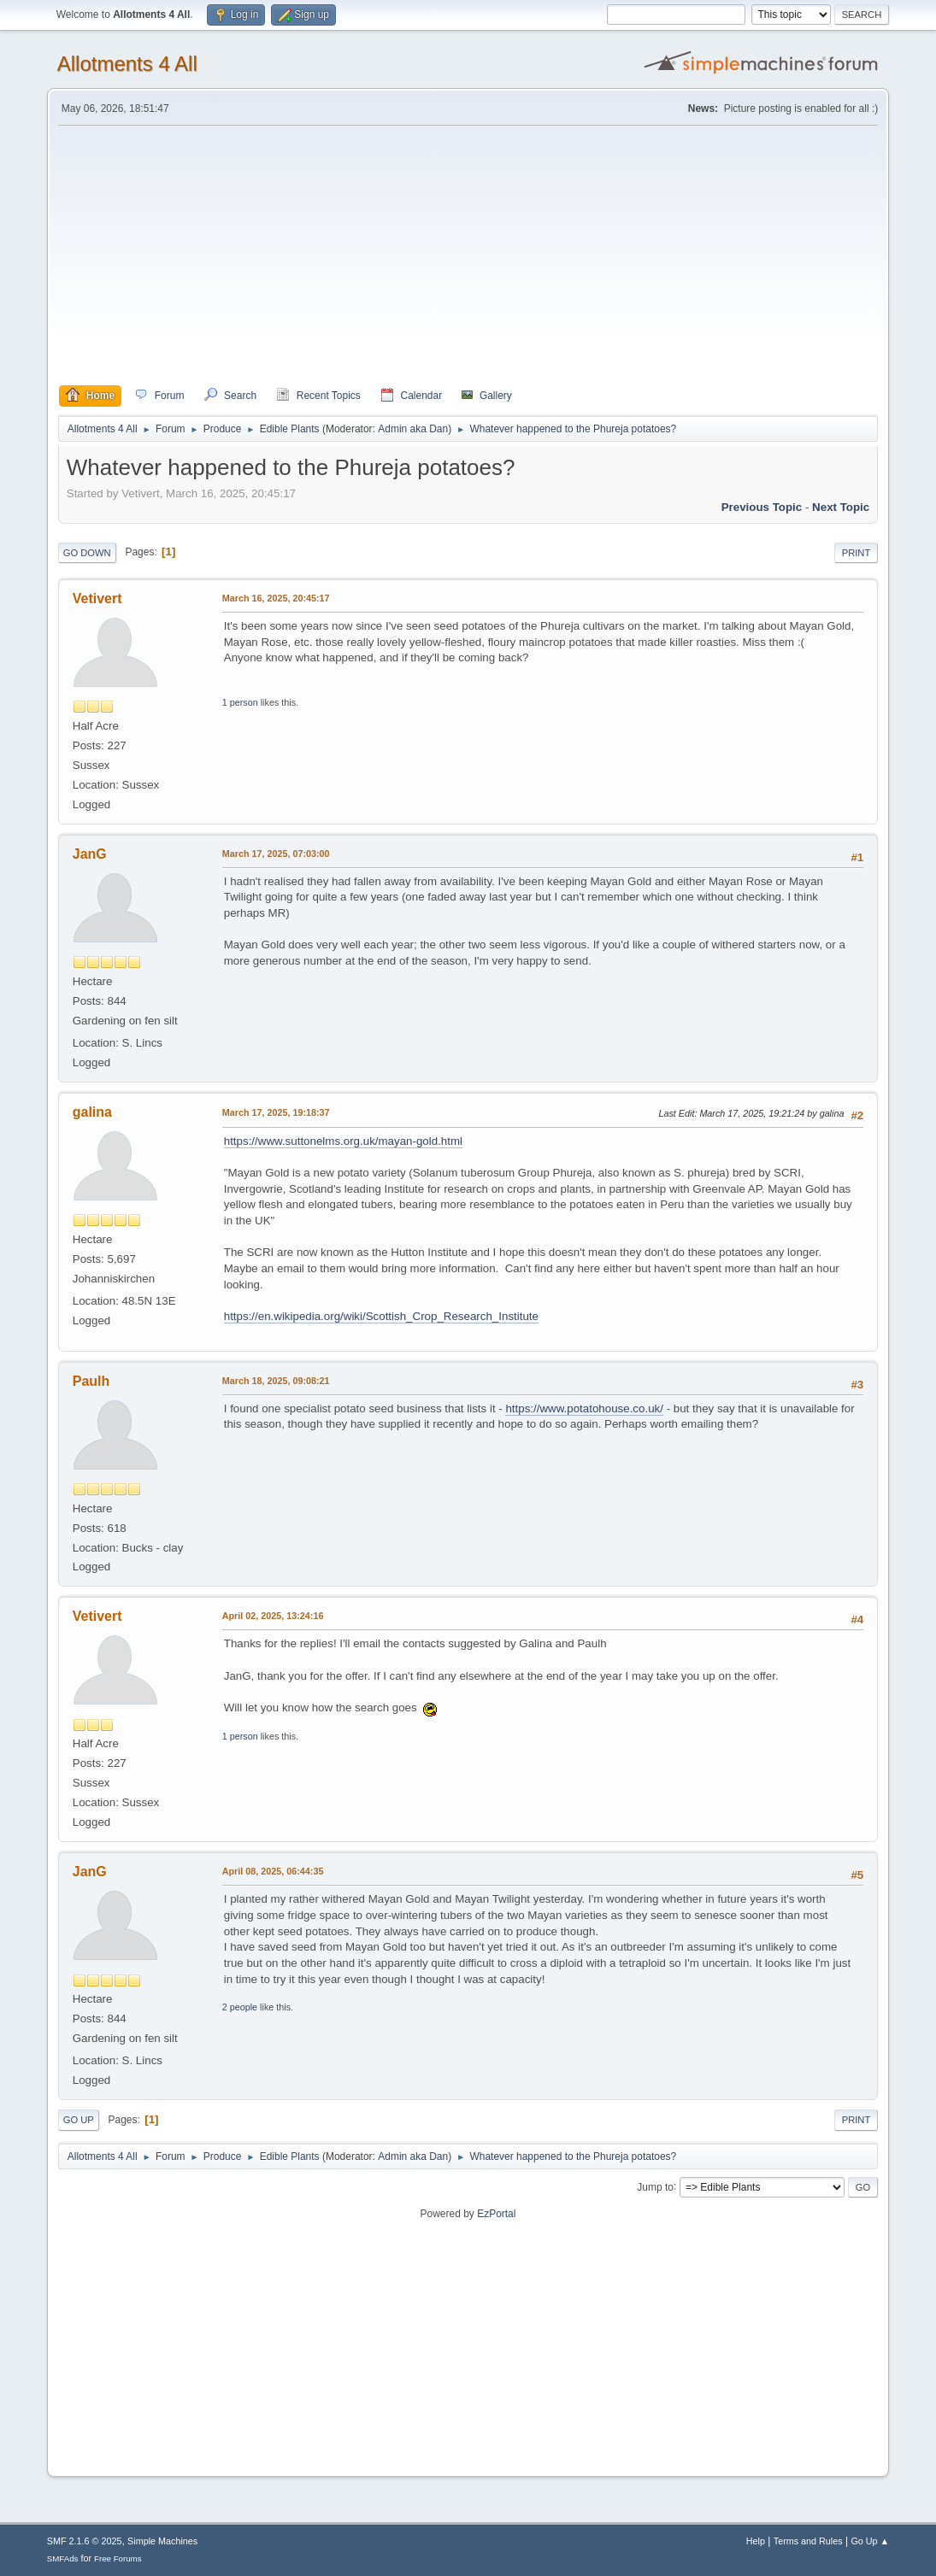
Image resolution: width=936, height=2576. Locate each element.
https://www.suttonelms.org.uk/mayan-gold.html (343, 1141)
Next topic (840, 507)
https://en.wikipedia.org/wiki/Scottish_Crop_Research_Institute (381, 1316)
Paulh (91, 1381)
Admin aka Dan (413, 429)
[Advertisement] (468, 255)
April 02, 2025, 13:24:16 (273, 1616)
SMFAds (63, 2558)
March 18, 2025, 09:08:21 (276, 1381)
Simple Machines (162, 2541)
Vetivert (97, 598)
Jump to (655, 2186)
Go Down (87, 553)
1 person (240, 702)
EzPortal (496, 2214)
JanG (90, 854)
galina (92, 1112)
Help (755, 2541)
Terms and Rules (808, 2541)
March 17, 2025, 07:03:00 (276, 853)
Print (856, 553)
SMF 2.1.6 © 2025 (84, 2541)
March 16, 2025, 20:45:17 (276, 598)
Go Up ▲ (870, 2541)
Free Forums (118, 2558)
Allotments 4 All (127, 63)
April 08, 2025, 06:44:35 (273, 1871)
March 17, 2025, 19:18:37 (276, 1112)
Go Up (78, 2120)
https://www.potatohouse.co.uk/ (583, 1408)
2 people (239, 2007)
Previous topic (762, 507)
